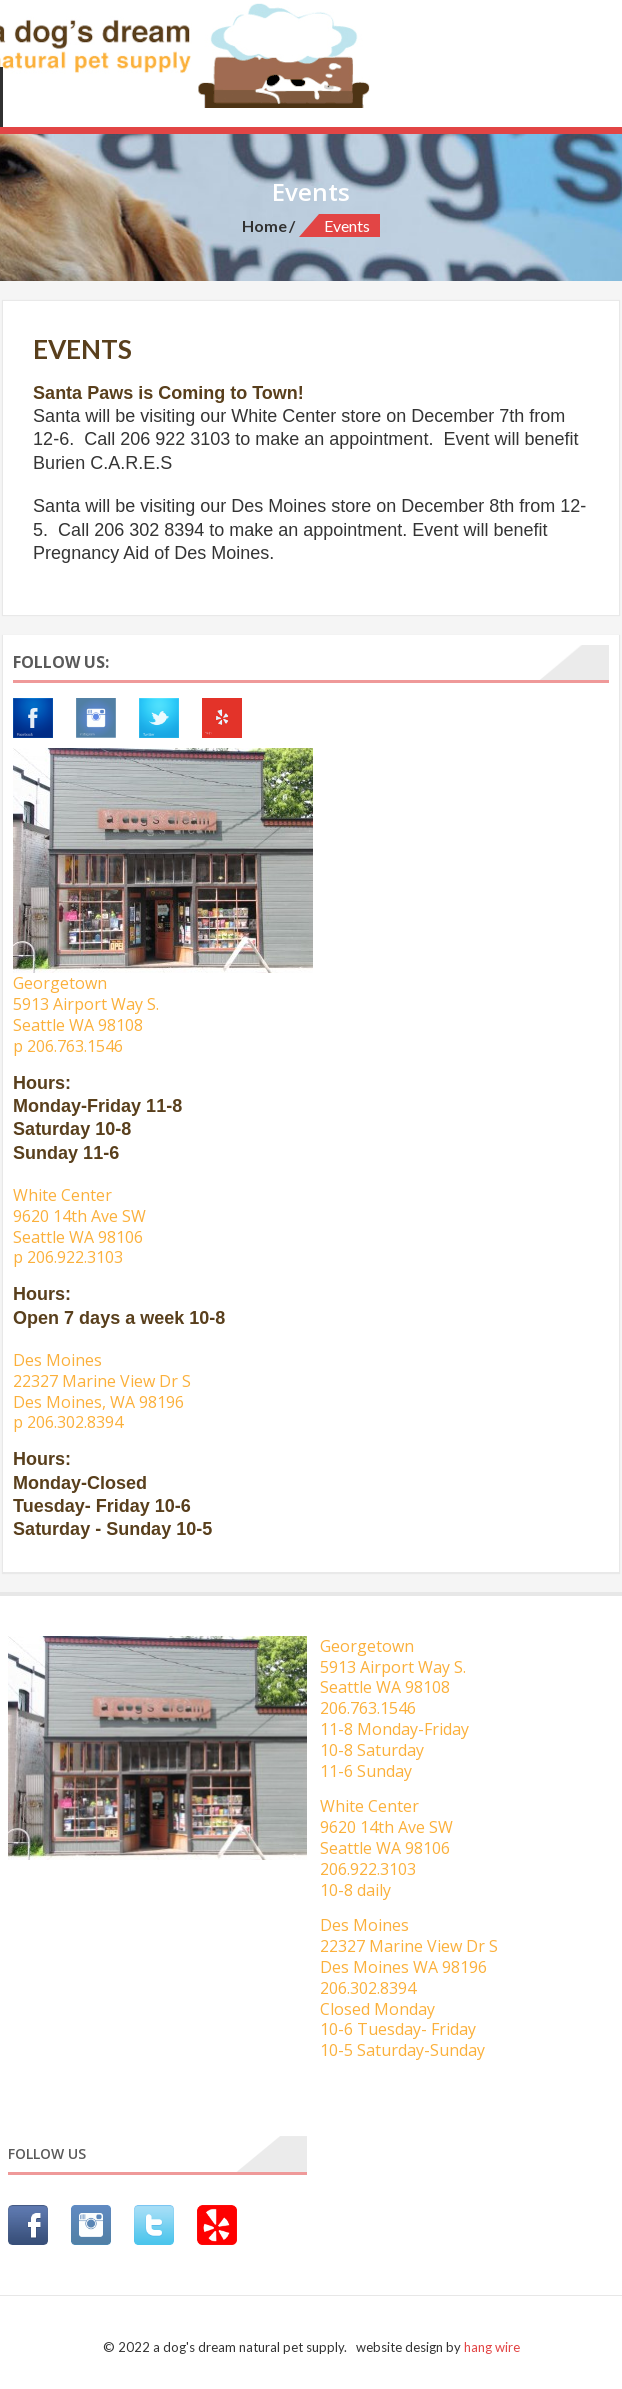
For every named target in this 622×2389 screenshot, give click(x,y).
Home (264, 225)
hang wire (492, 2347)
